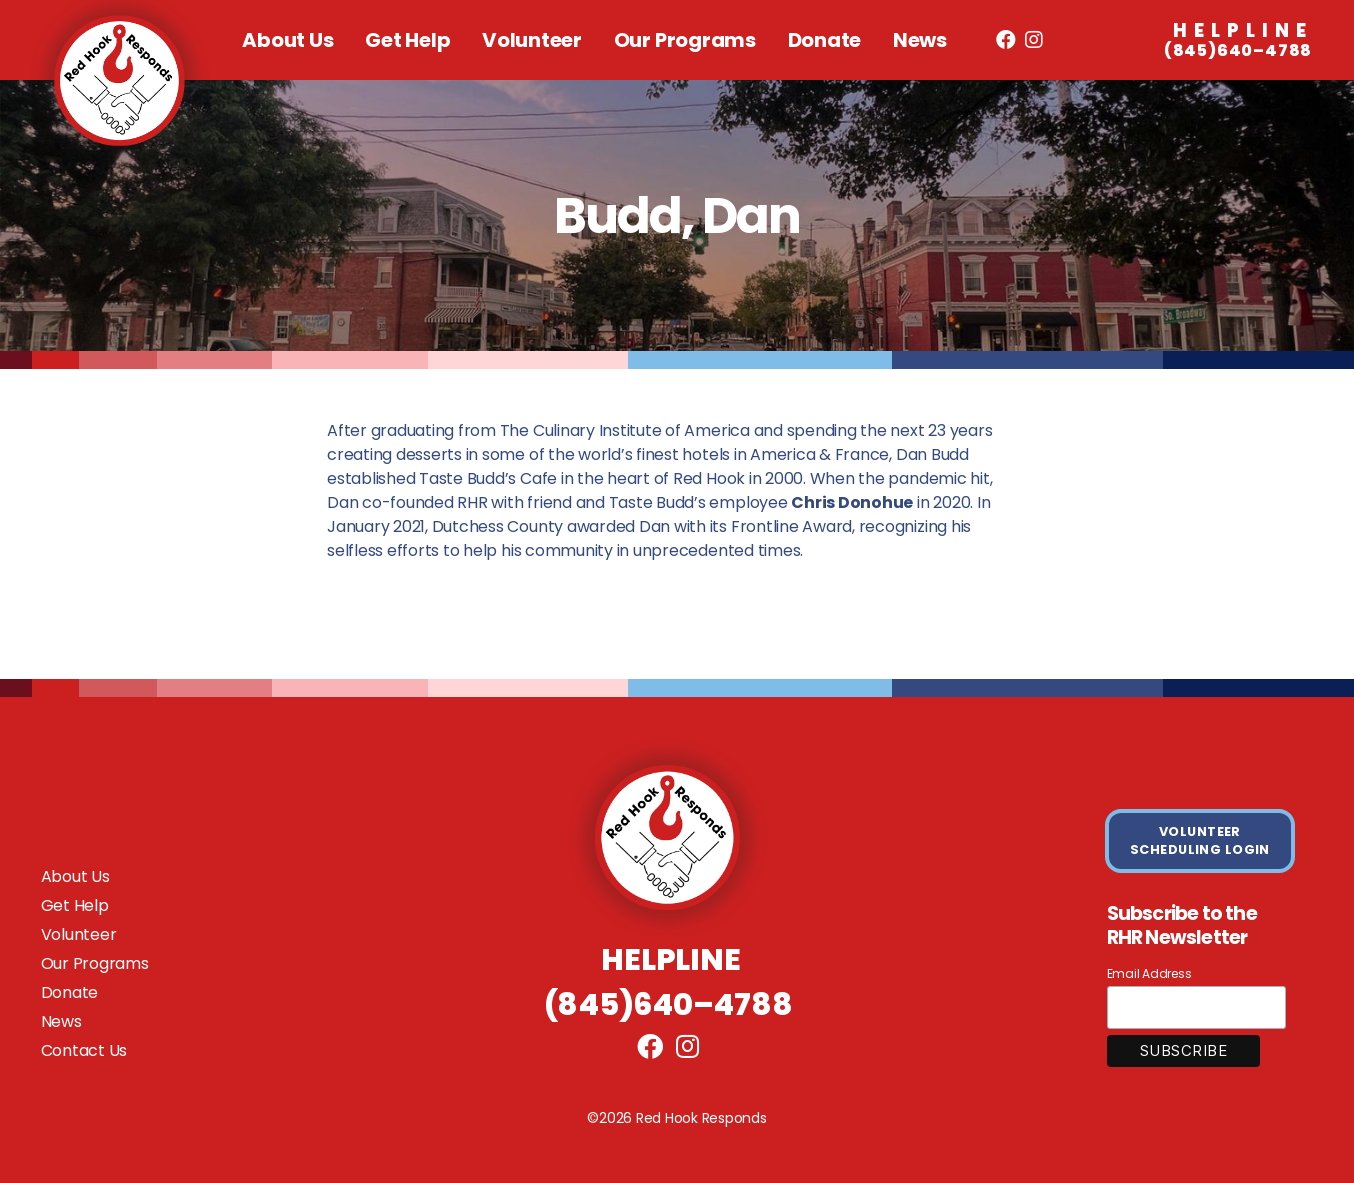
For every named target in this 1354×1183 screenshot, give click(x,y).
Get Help (407, 40)
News (920, 40)
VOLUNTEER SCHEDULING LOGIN (1200, 840)
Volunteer (532, 40)
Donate (825, 40)
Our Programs (685, 40)
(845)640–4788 (1237, 41)
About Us (287, 40)
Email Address (1149, 973)
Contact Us (84, 1050)
